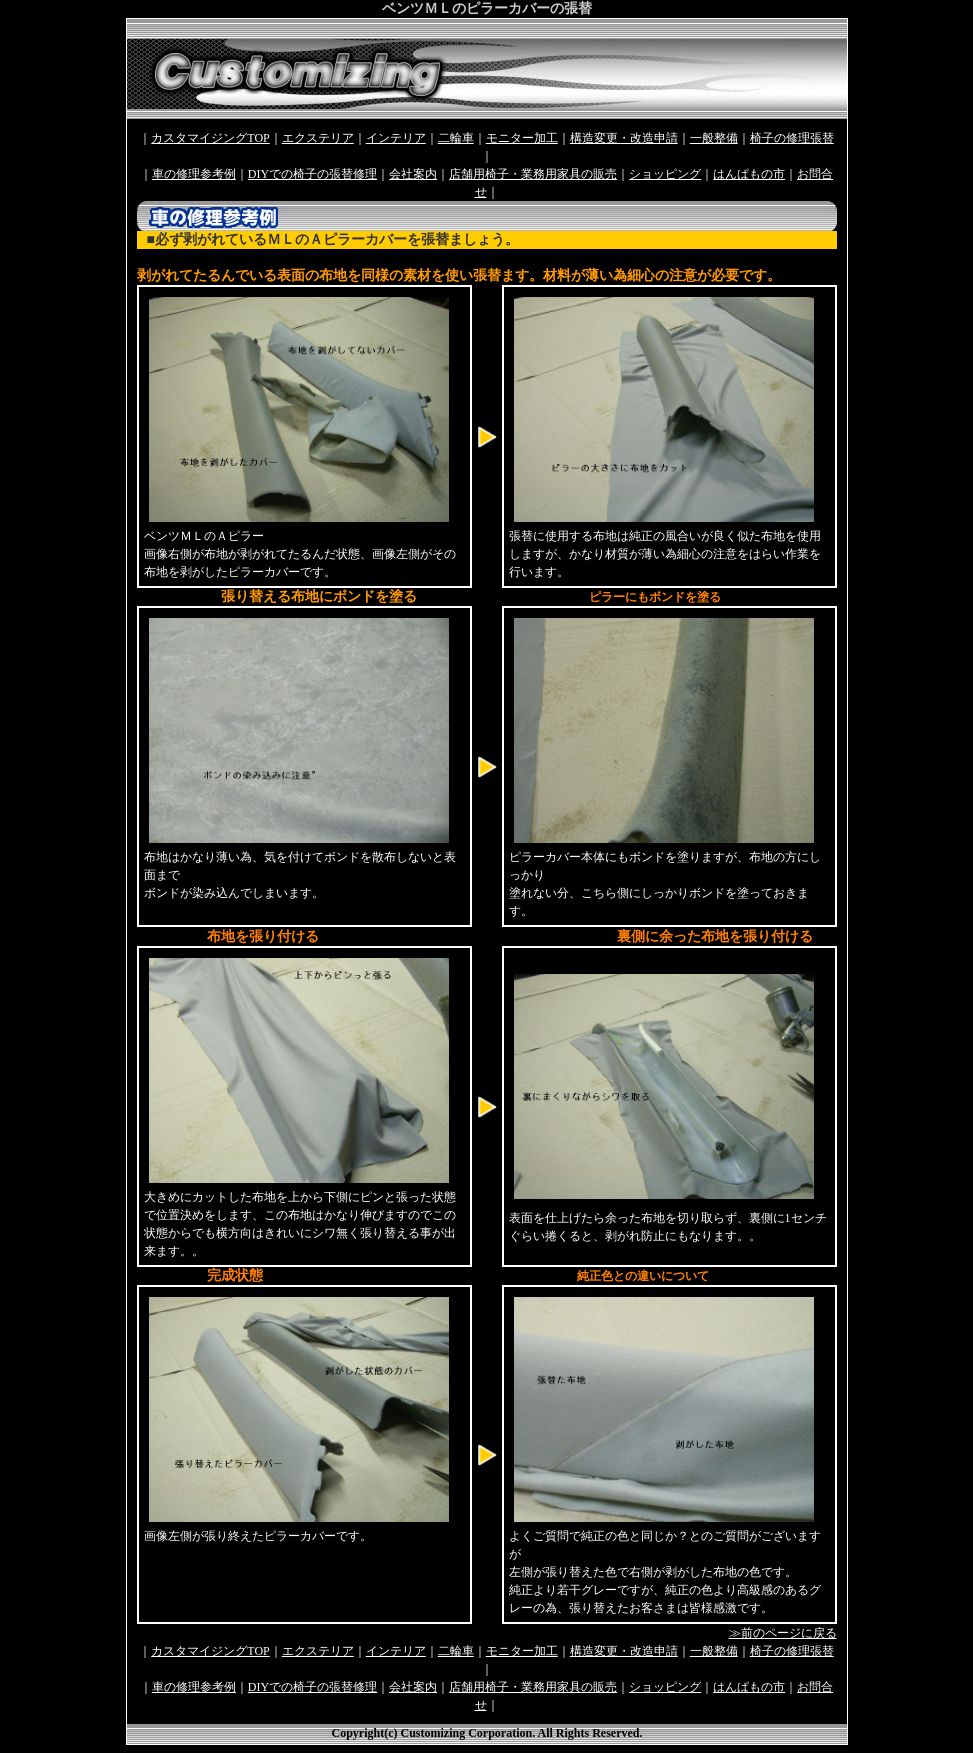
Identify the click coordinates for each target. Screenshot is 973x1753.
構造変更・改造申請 (624, 138)
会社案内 (413, 174)
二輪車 (456, 138)
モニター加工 (522, 138)
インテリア (396, 138)
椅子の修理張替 (792, 138)
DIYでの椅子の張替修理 (312, 174)
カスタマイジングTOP (210, 138)
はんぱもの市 (749, 174)
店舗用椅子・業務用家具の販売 (533, 174)
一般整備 (714, 138)
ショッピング (665, 174)
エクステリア (318, 138)
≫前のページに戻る (783, 1633)
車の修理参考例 (194, 174)
